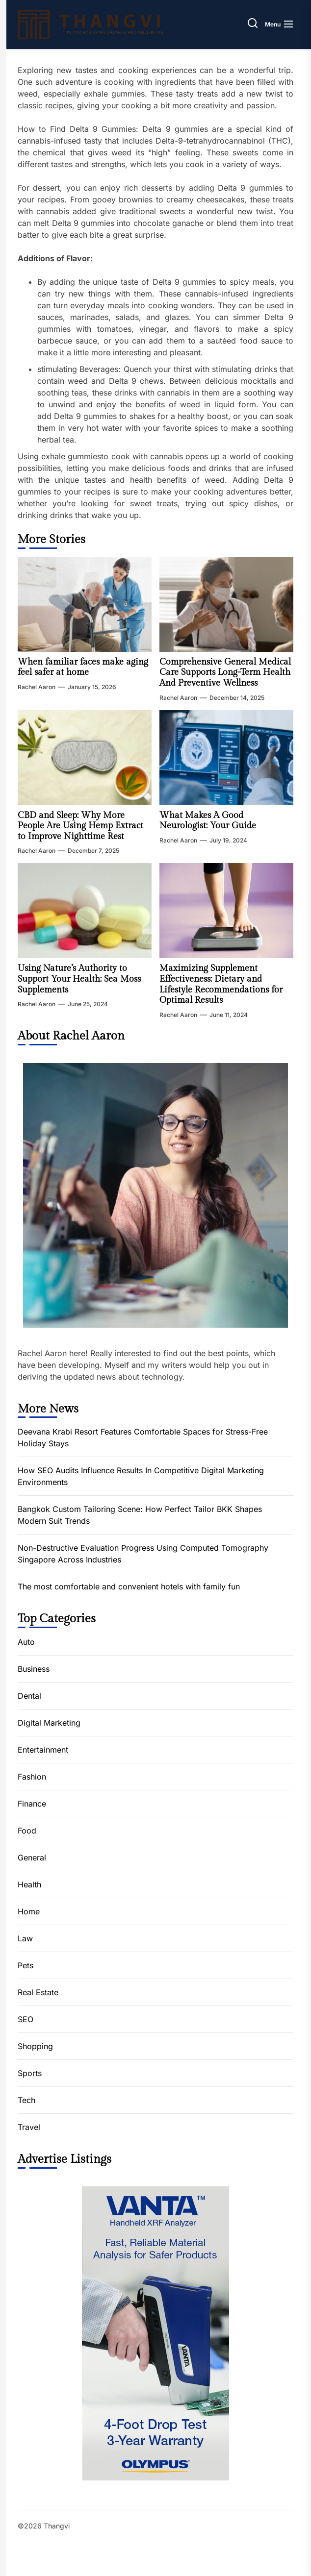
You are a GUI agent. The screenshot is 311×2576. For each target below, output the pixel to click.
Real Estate (38, 1992)
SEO (25, 2019)
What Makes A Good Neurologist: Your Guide (207, 820)
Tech (26, 2100)
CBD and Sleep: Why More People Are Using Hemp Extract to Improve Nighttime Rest (80, 826)
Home (29, 1911)
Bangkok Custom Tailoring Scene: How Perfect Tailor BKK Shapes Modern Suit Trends (140, 1515)
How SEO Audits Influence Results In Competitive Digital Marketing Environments (141, 1476)
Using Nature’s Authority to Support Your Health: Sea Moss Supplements (79, 978)
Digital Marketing (49, 1723)
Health (29, 1884)
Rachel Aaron (36, 687)
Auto (26, 1642)
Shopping (35, 2046)
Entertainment (43, 1750)
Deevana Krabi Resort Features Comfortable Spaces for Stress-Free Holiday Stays (143, 1437)
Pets (25, 1965)
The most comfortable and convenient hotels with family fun (129, 1586)
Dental (29, 1696)
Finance (32, 1803)
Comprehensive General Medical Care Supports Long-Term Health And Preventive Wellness (225, 672)
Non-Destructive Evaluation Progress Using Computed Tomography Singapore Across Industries (143, 1553)
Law (25, 1938)
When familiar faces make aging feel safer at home (83, 667)
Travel (29, 2127)
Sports (30, 2073)
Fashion (32, 1777)
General (32, 1857)
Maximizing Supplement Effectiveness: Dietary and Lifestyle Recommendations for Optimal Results (221, 984)
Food (27, 1830)
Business (34, 1669)
